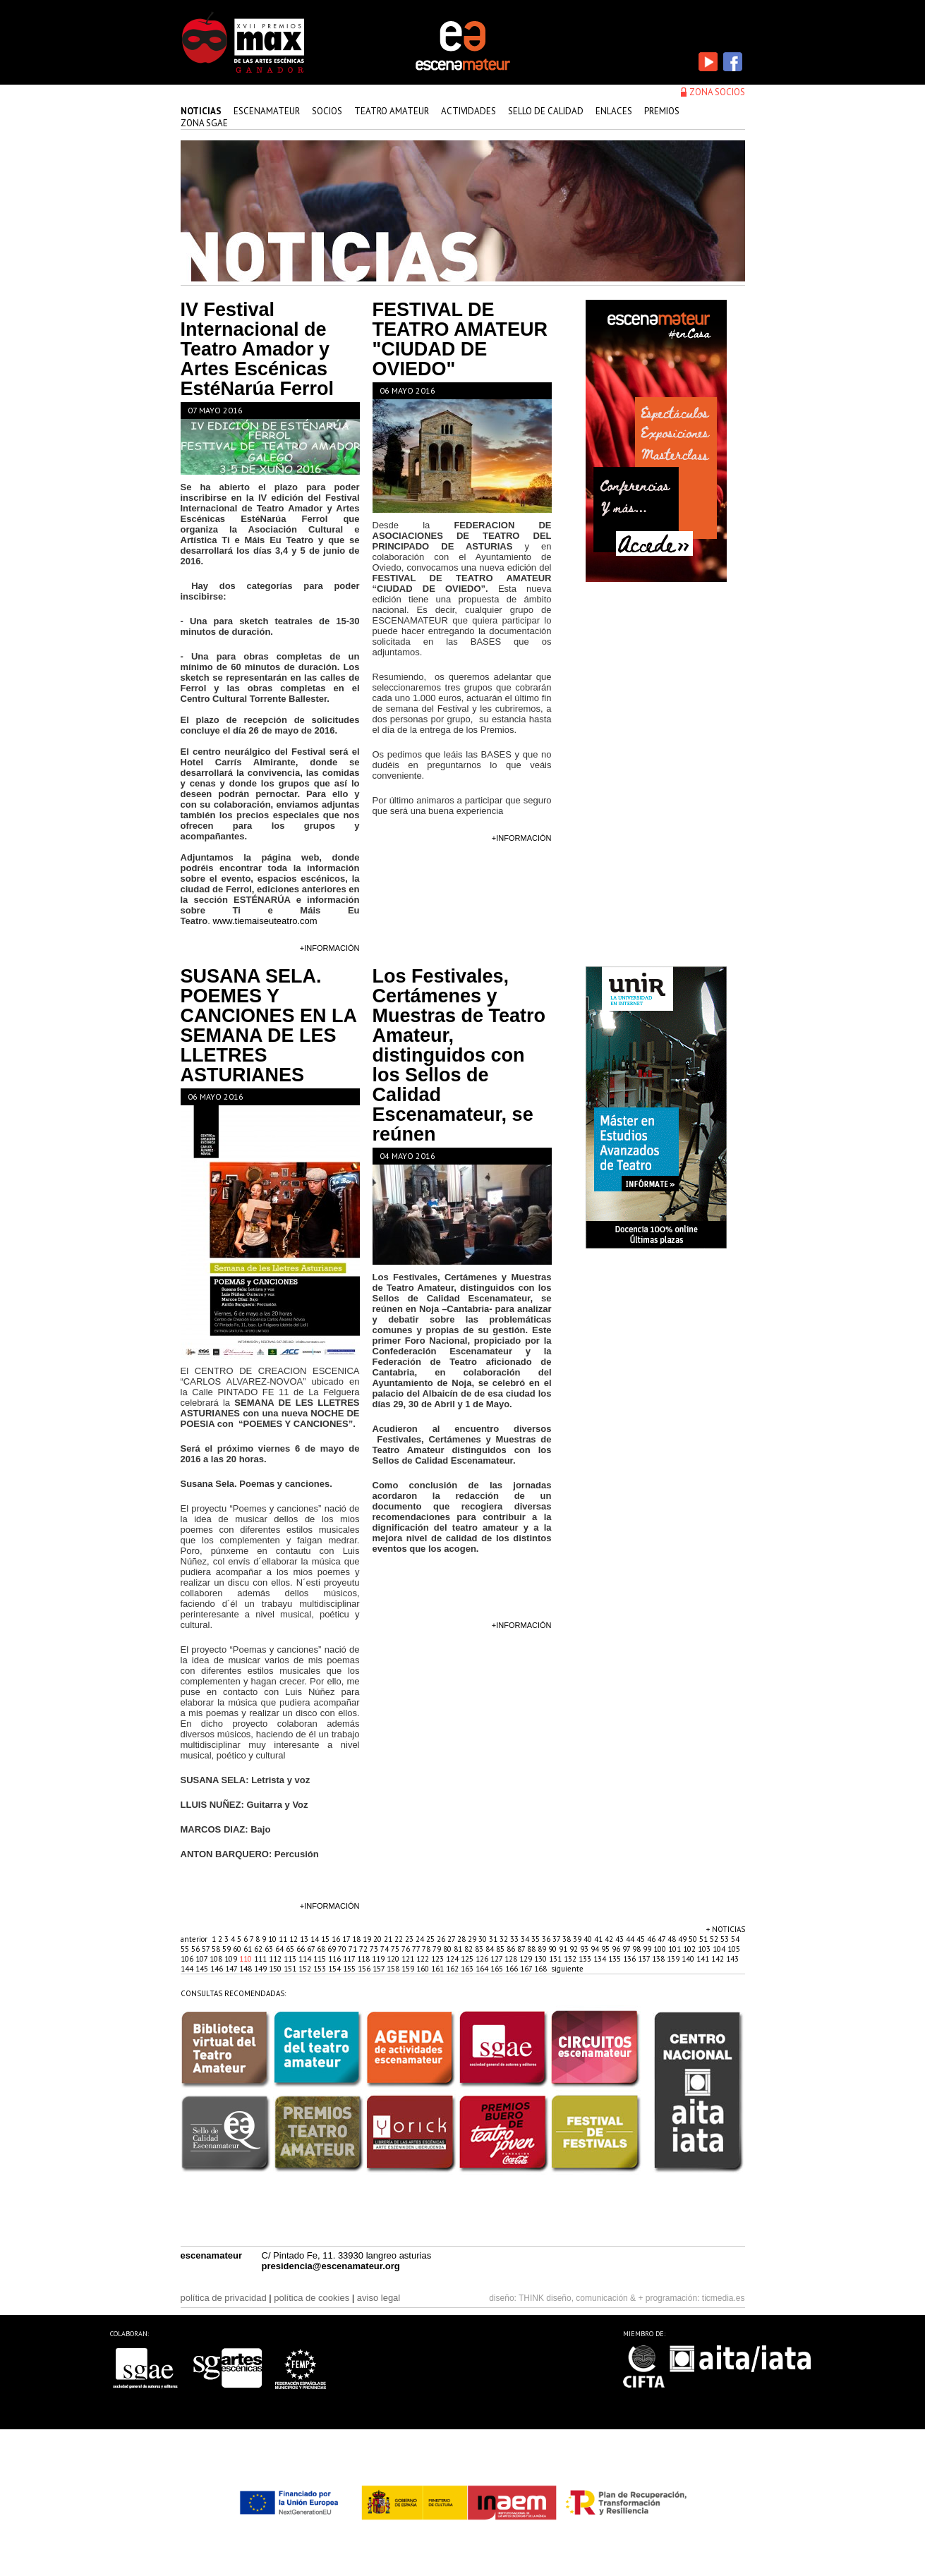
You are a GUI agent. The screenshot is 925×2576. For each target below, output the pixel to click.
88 (532, 1949)
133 (586, 1959)
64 (280, 1949)
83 (480, 1949)
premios (661, 111)
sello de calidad (546, 111)
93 (585, 1949)
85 (501, 1949)
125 (468, 1959)
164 (483, 1969)
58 (217, 1949)
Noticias (201, 111)
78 (427, 1949)
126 (483, 1959)
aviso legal (378, 2297)
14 (315, 1939)
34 (526, 1939)
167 (527, 1969)
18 (357, 1939)
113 (291, 1959)
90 (553, 1949)
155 (350, 1969)
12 (294, 1939)
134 (600, 1959)
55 (186, 1949)
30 (483, 1939)
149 (261, 1969)
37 (557, 1939)
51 (704, 1939)
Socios (327, 111)
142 (718, 1959)
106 (188, 1959)
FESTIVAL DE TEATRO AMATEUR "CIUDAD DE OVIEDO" (460, 339)
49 (683, 1939)
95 (606, 1949)
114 (305, 1959)
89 (543, 1949)
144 (188, 1969)
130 (541, 1959)
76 (406, 1949)
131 (556, 1959)
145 (202, 1969)
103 (705, 1949)
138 (659, 1959)
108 (217, 1959)
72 (364, 1949)
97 (627, 1949)
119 (379, 1959)
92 (574, 1949)
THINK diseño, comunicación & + (581, 2298)
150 (276, 1969)
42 (610, 1939)
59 (227, 1949)
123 (438, 1959)
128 (511, 1959)
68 (322, 1949)
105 (733, 1949)
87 (522, 1949)
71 (354, 1949)
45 (641, 1939)
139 (674, 1959)
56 (196, 1949)
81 (459, 1949)
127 (497, 1959)
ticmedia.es (723, 2298)
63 (270, 1949)
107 (202, 1959)
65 (291, 1949)
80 (448, 1949)
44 (631, 1939)
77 (417, 1949)
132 (571, 1959)
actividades (468, 111)
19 (368, 1939)
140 (689, 1959)
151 (291, 1969)
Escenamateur (267, 111)
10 (273, 1939)
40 (589, 1939)
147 (232, 1969)
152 (305, 1969)
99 (648, 1949)
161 (438, 1969)
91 (564, 1949)
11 (284, 1939)
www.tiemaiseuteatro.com (265, 921)
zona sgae (204, 123)
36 (547, 1939)
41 (599, 1939)
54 (735, 1939)
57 (207, 1949)
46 (652, 1939)
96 (617, 1949)
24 (421, 1939)
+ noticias (725, 1929)
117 (350, 1959)
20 (378, 1939)
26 (442, 1939)
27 (452, 1939)
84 (490, 1949)
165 (497, 1969)
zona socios (717, 92)
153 (320, 1969)
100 (660, 1949)
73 (375, 1949)
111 (261, 1959)
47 (662, 1939)
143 (732, 1959)
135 (615, 1959)
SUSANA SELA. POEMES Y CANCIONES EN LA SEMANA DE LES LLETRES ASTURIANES (269, 1026)
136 (630, 1959)
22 (399, 1939)
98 (637, 1949)
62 (259, 1949)
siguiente (567, 1969)
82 (469, 1949)
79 (438, 1949)
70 (343, 1949)
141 (703, 1959)
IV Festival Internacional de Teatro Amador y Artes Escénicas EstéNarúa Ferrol (257, 349)
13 (305, 1939)
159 (408, 1969)
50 (694, 1939)
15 (326, 1939)
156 (365, 1969)
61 (248, 1949)
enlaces (613, 111)
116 (335, 1959)
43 (620, 1939)
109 (231, 1959)
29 (473, 1939)
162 (453, 1969)
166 (512, 1969)
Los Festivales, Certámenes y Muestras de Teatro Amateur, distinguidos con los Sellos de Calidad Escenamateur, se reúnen (459, 1055)
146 (217, 1969)
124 (453, 1959)
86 (512, 1949)
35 (536, 1939)
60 (238, 1949)
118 (364, 1959)
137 (645, 1959)
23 (410, 1939)
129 (526, 1959)
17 (347, 1939)
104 (720, 1949)
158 (394, 1969)
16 (337, 1939)
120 (394, 1959)
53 (725, 1939)
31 (494, 1939)
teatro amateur (391, 111)
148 (246, 1969)
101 (675, 1949)
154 (335, 1969)
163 (468, 1969)
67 (312, 1949)
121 (408, 1959)
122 (423, 1959)
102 (690, 1949)
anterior (194, 1939)
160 (423, 1969)
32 (505, 1939)
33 (515, 1939)
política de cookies (311, 2297)
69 (332, 1949)
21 (389, 1939)
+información (330, 948)
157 (380, 1969)
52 (715, 1939)
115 (320, 1959)
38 (567, 1939)
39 (578, 1939)
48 (672, 1939)
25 (431, 1939)
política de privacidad (224, 2297)
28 (462, 1939)
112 (276, 1959)
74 (385, 1949)
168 (541, 1969)
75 (396, 1949)
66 (301, 1949)
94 (596, 1949)
